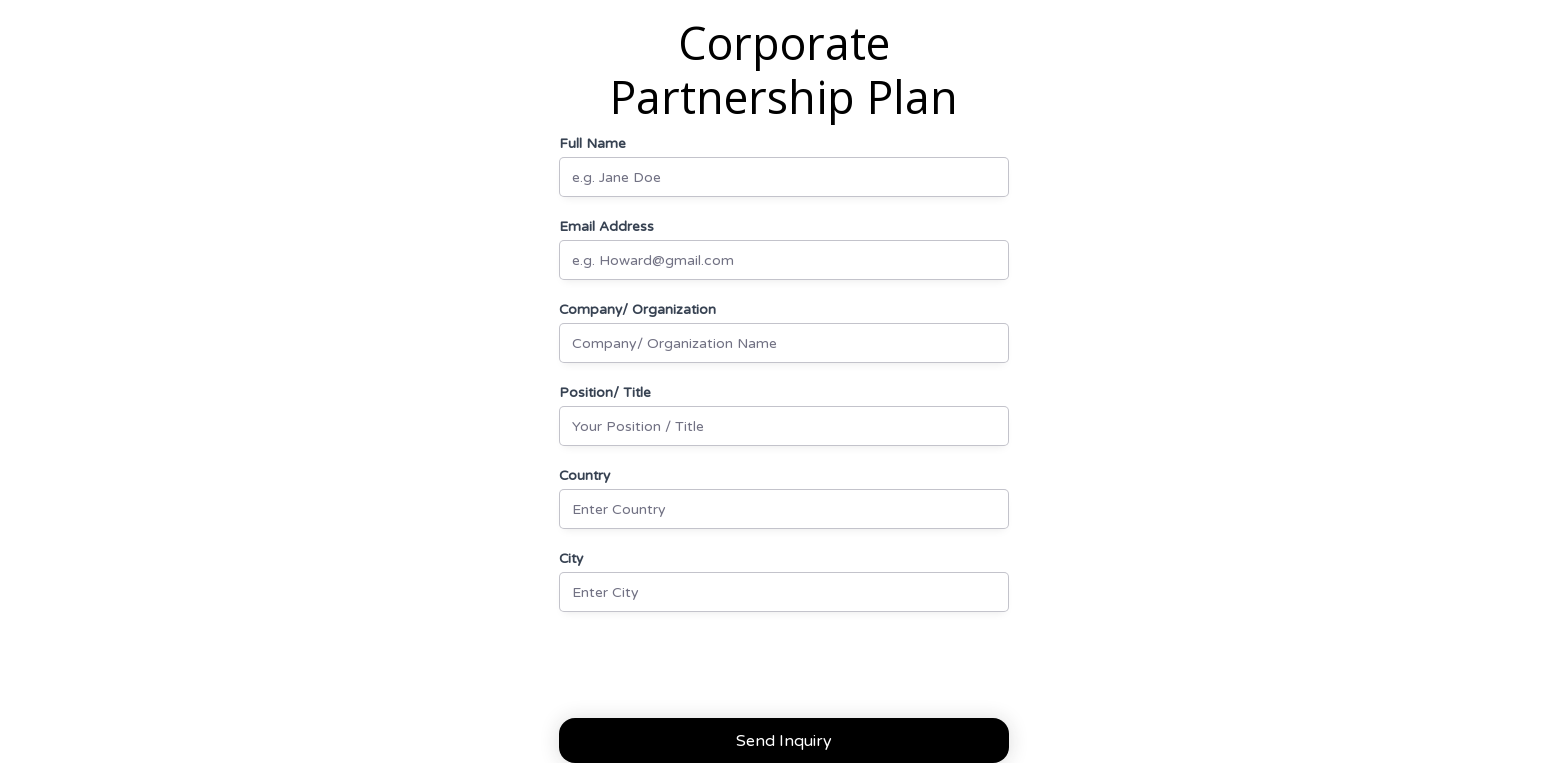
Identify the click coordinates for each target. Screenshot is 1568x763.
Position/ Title (605, 393)
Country (584, 476)
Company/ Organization (637, 310)
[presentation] (711, 671)
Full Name (592, 144)
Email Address (606, 227)
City (571, 559)
